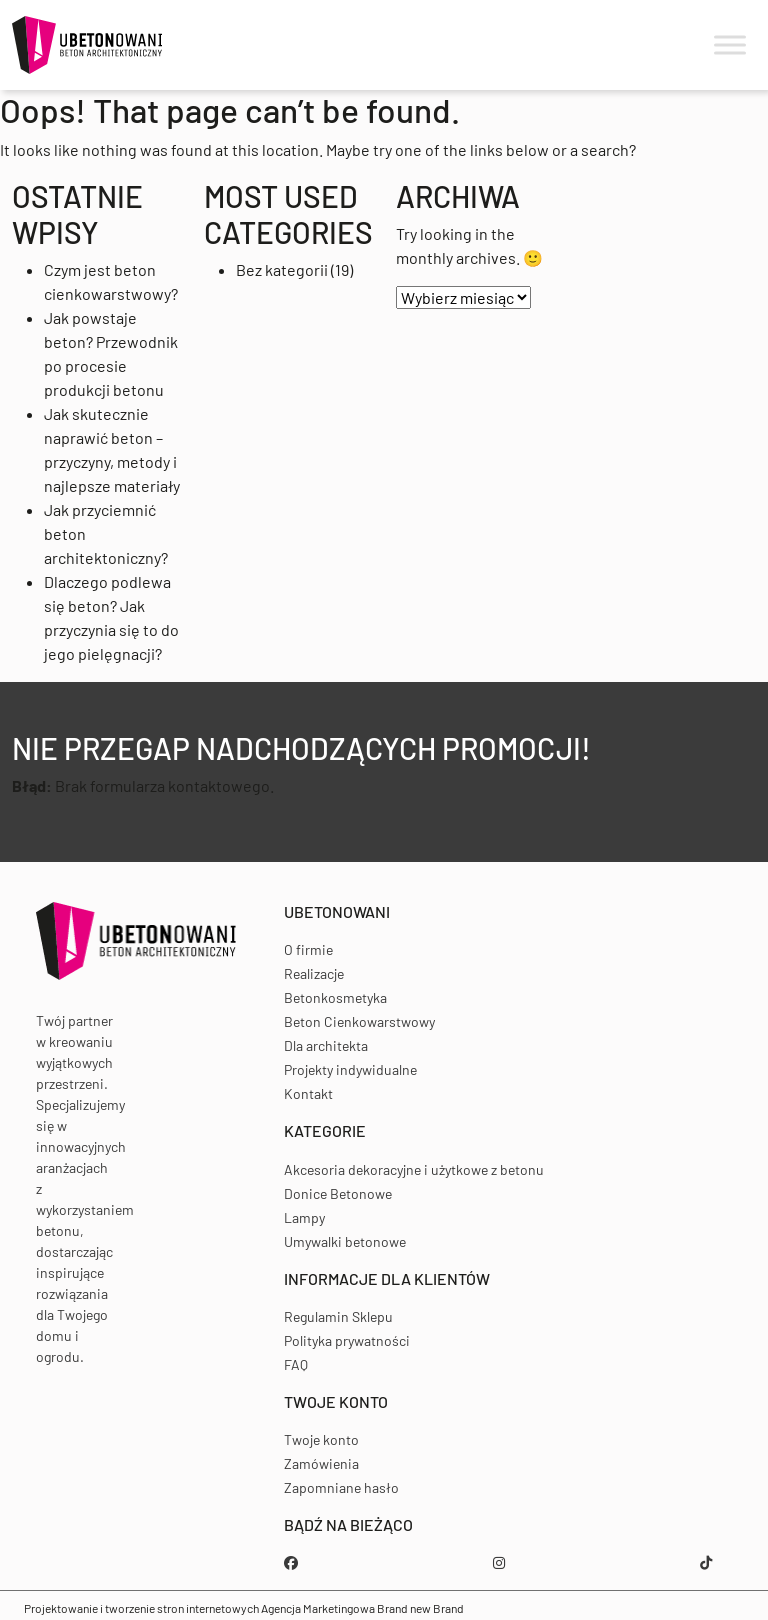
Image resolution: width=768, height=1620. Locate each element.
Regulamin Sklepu (338, 1316)
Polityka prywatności (347, 1340)
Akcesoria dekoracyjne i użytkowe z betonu (414, 1169)
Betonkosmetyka (335, 997)
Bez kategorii (282, 269)
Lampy (304, 1217)
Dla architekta (326, 1045)
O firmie (308, 949)
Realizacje (314, 973)
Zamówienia (321, 1463)
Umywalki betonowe (345, 1241)
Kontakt (308, 1093)
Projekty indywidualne (350, 1069)
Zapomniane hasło (341, 1487)
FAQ (296, 1364)
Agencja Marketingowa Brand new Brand (362, 1608)
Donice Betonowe (338, 1193)
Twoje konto (321, 1439)
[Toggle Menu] (730, 45)
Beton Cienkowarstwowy (359, 1021)
